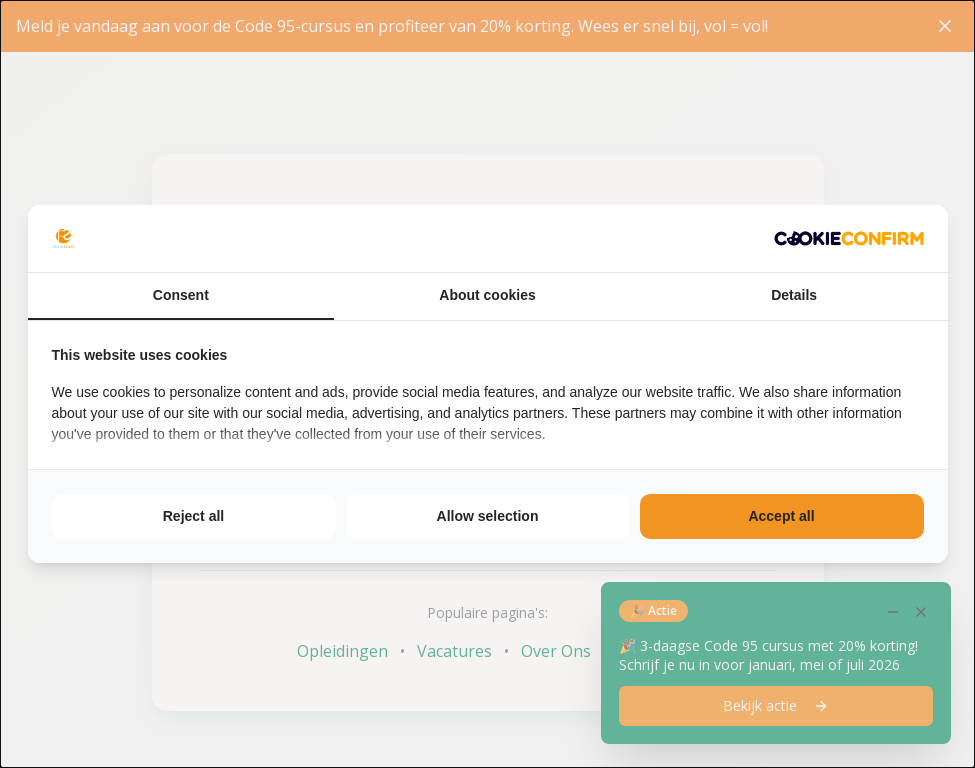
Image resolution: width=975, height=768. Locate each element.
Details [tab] (794, 295)
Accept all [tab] (781, 516)
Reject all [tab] (193, 516)
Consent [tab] (181, 295)
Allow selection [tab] (488, 516)
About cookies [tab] (487, 295)
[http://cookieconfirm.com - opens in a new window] (849, 238)
